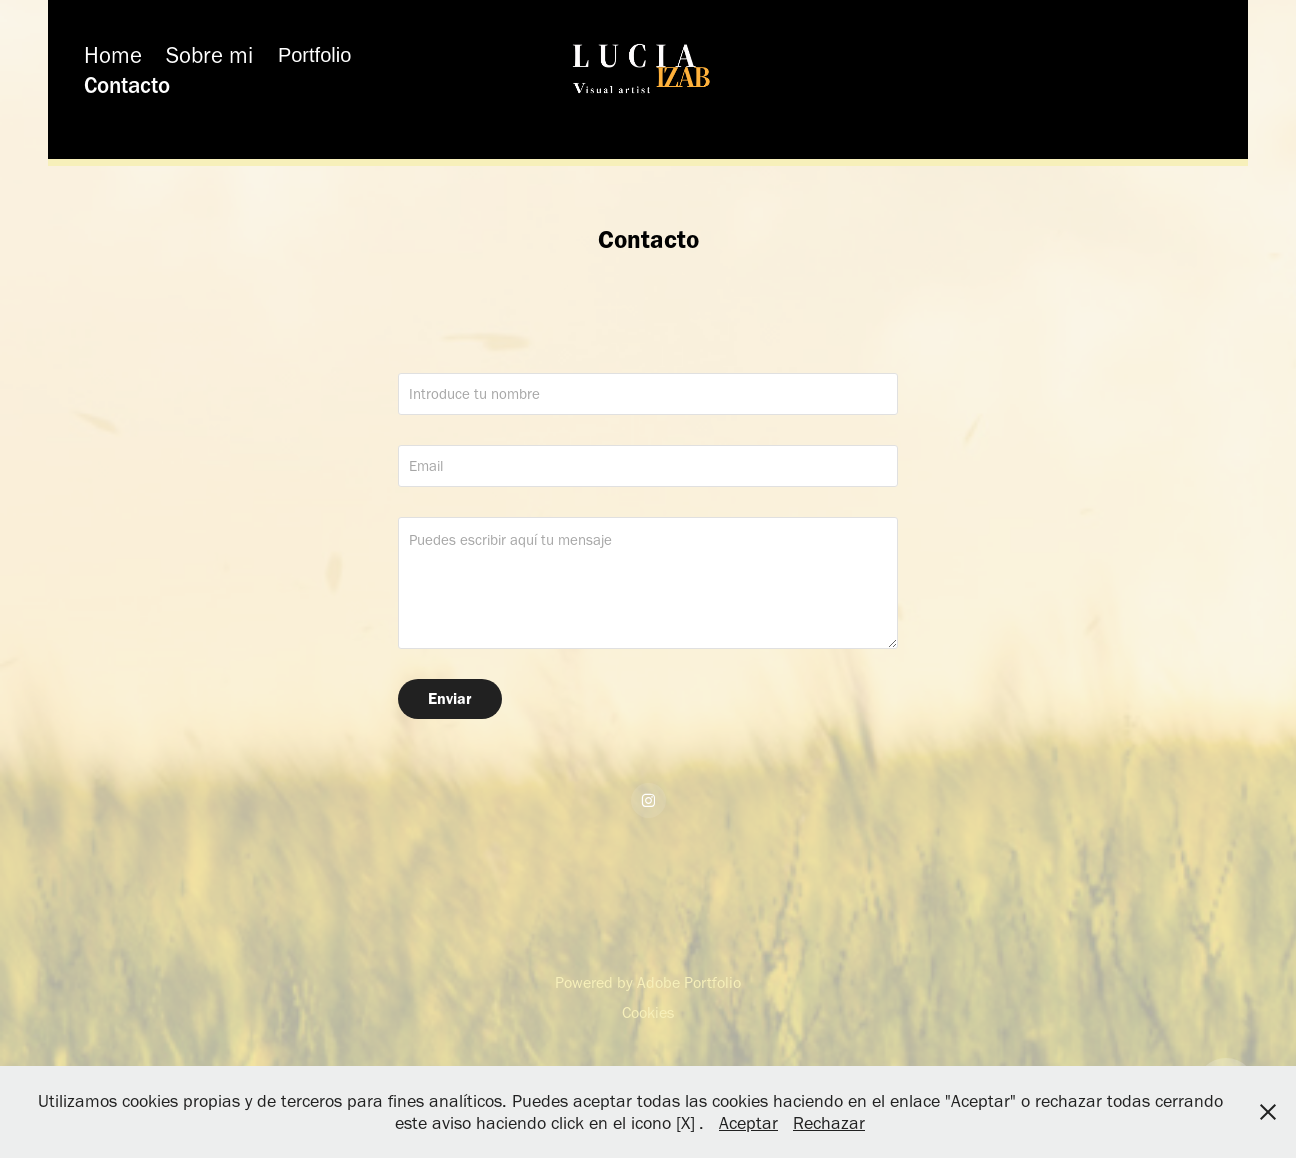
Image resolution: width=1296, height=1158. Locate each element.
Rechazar (829, 1123)
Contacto (127, 85)
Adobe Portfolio (689, 982)
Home (113, 55)
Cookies (648, 1012)
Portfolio (314, 55)
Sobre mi (209, 55)
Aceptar (748, 1123)
